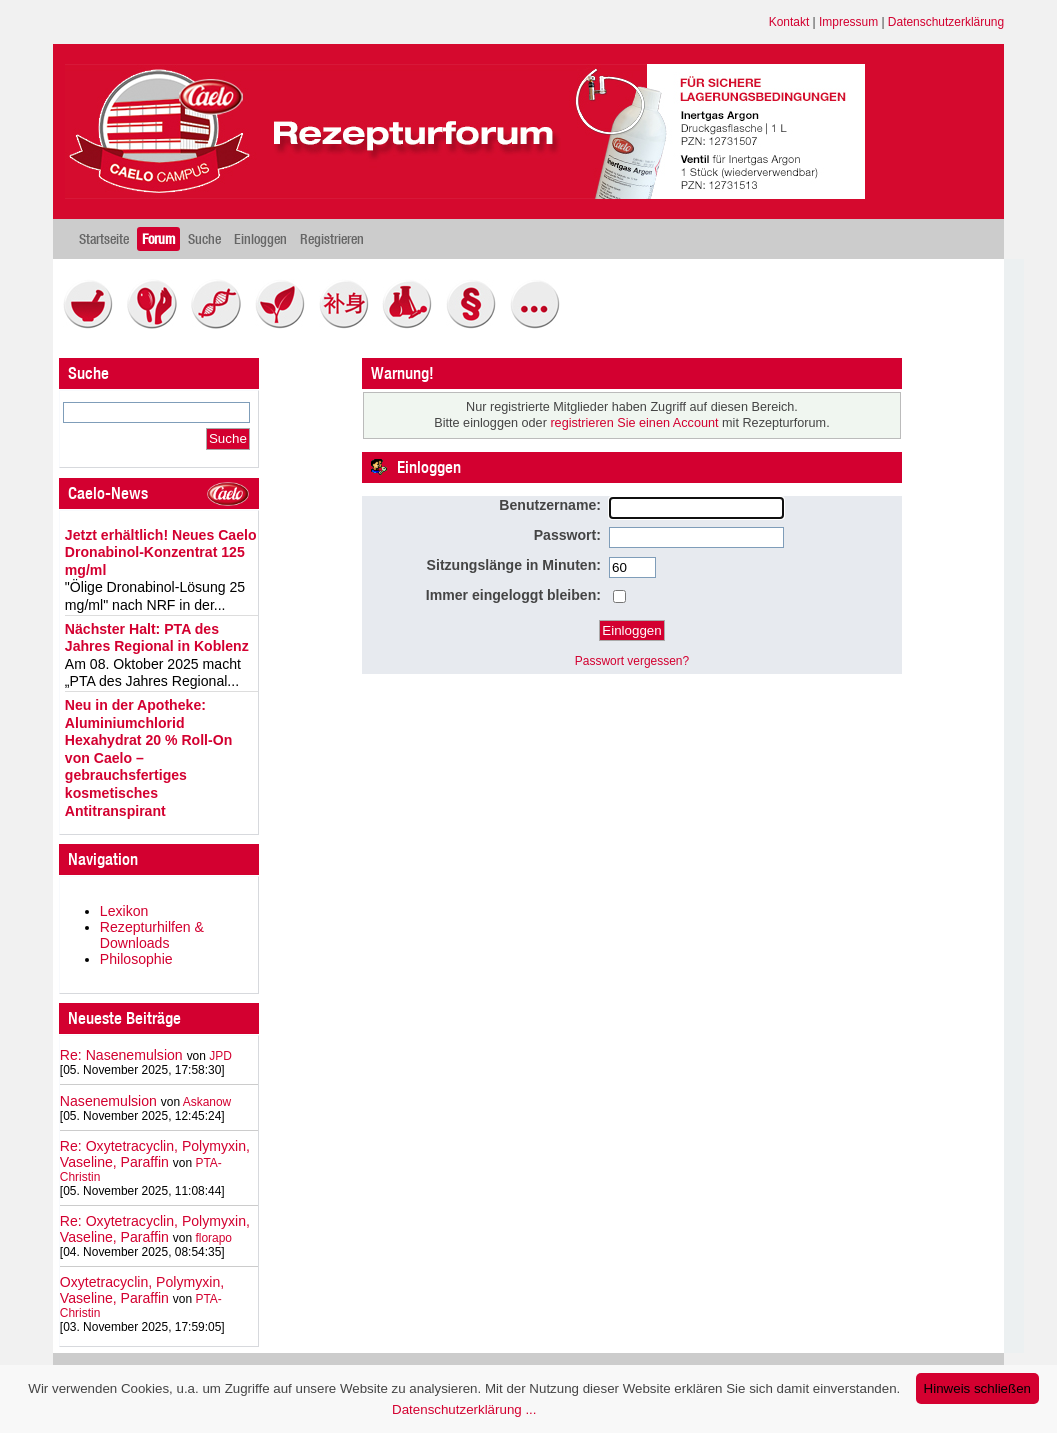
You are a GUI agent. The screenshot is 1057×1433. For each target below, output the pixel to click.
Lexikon (124, 911)
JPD (220, 1056)
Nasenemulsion (108, 1101)
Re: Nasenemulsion (121, 1055)
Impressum (848, 22)
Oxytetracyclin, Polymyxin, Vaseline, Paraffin (142, 1290)
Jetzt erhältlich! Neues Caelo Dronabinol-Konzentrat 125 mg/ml (161, 552)
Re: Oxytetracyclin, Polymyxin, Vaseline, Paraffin (155, 1154)
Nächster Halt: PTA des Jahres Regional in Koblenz (157, 638)
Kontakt (789, 22)
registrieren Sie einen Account (634, 423)
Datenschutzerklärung (946, 22)
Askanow (207, 1102)
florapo (213, 1238)
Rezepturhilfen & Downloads (152, 935)
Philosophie (136, 959)
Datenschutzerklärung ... (464, 1409)
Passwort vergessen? (632, 661)
